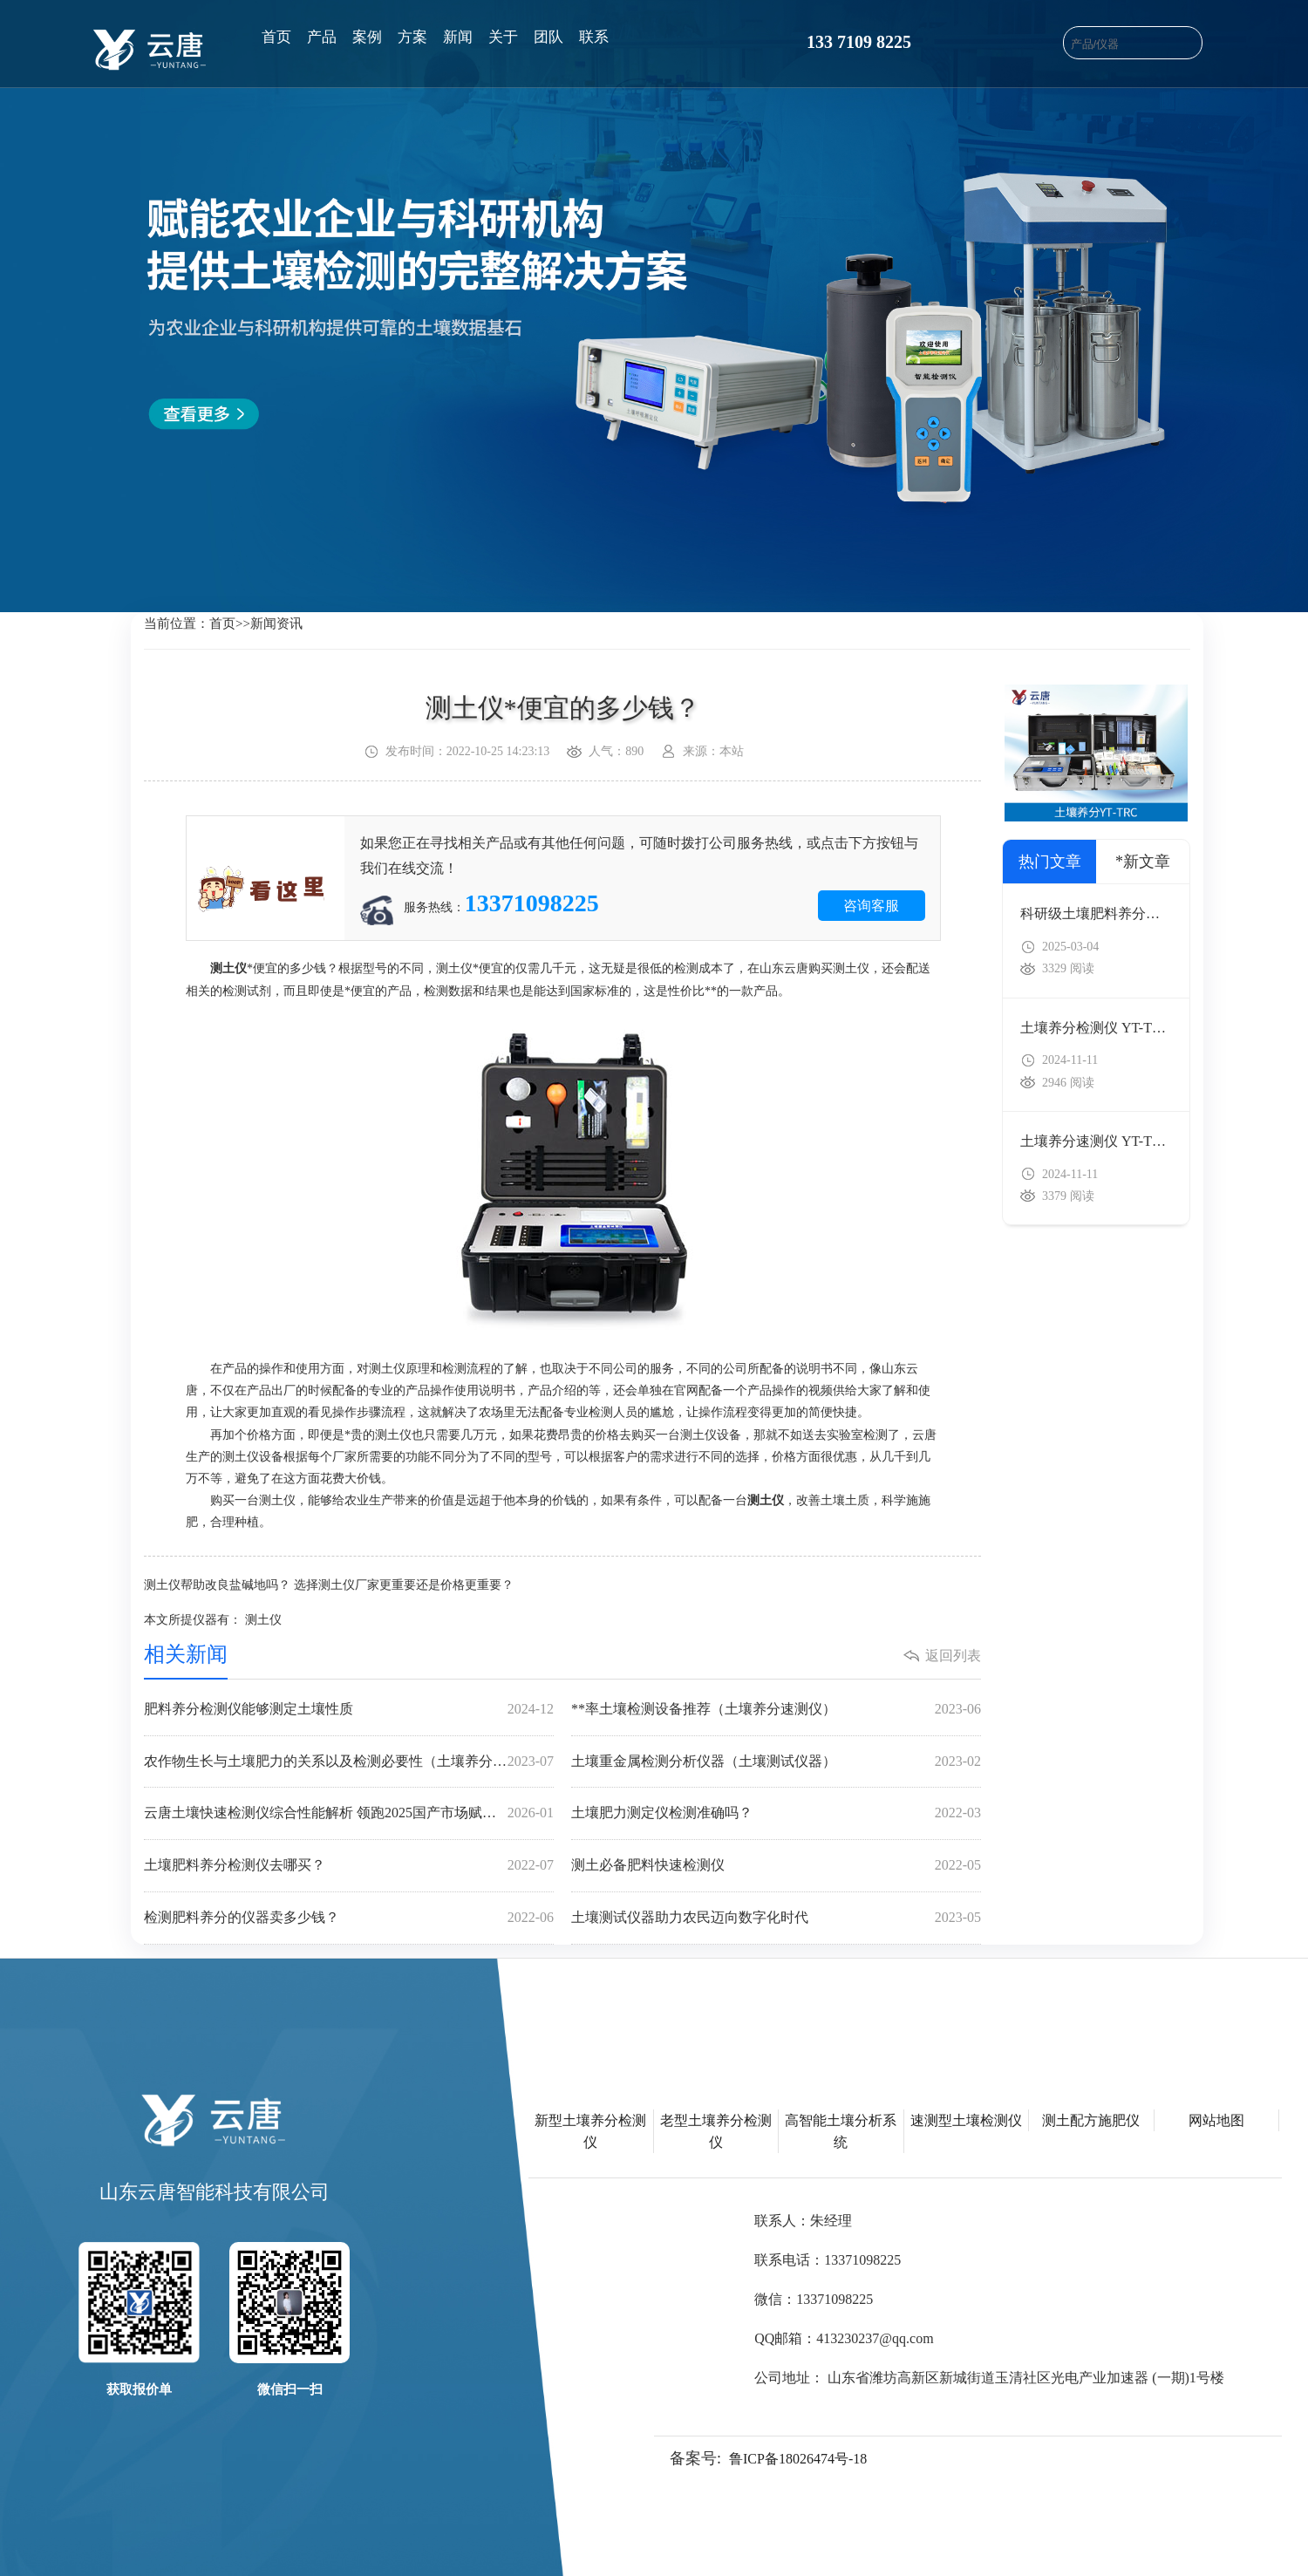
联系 (594, 37)
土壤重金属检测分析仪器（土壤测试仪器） (776, 1762)
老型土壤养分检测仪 (716, 2131)
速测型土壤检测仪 (966, 2120)
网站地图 (1216, 2120)
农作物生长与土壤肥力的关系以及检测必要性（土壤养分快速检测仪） (349, 1762)
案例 (367, 37)
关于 (503, 37)
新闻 (458, 37)
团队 (548, 37)
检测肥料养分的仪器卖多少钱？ (349, 1918)
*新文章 (1142, 861)
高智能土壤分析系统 (840, 2131)
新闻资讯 (276, 623)
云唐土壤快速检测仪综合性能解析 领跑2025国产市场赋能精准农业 (349, 1813)
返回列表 (953, 1655)
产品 (322, 37)
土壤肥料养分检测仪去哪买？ (349, 1865)
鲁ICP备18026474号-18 (798, 2458)
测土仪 (263, 1619)
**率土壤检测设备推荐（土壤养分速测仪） (776, 1709)
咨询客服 (871, 905)
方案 (412, 37)
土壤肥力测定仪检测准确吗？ (776, 1813)
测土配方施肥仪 (1091, 2120)
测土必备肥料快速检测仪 (776, 1865)
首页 (276, 37)
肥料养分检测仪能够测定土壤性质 (349, 1709)
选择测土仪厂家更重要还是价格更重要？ (404, 1584)
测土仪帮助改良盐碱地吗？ (217, 1584)
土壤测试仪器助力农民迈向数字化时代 (776, 1918)
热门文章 (1049, 861)
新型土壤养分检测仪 (590, 2131)
